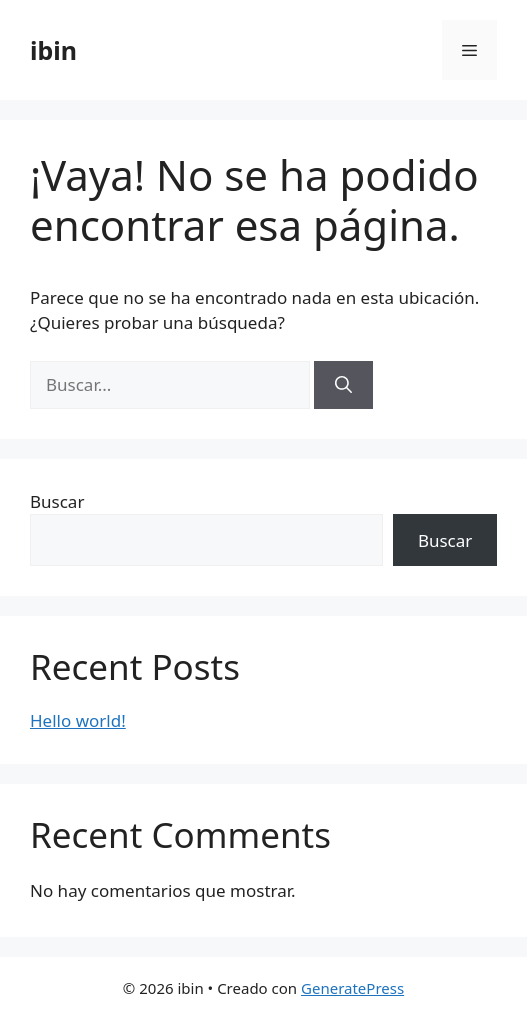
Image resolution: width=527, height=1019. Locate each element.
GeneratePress (352, 988)
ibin (53, 50)
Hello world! (78, 720)
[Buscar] (343, 385)
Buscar (57, 501)
